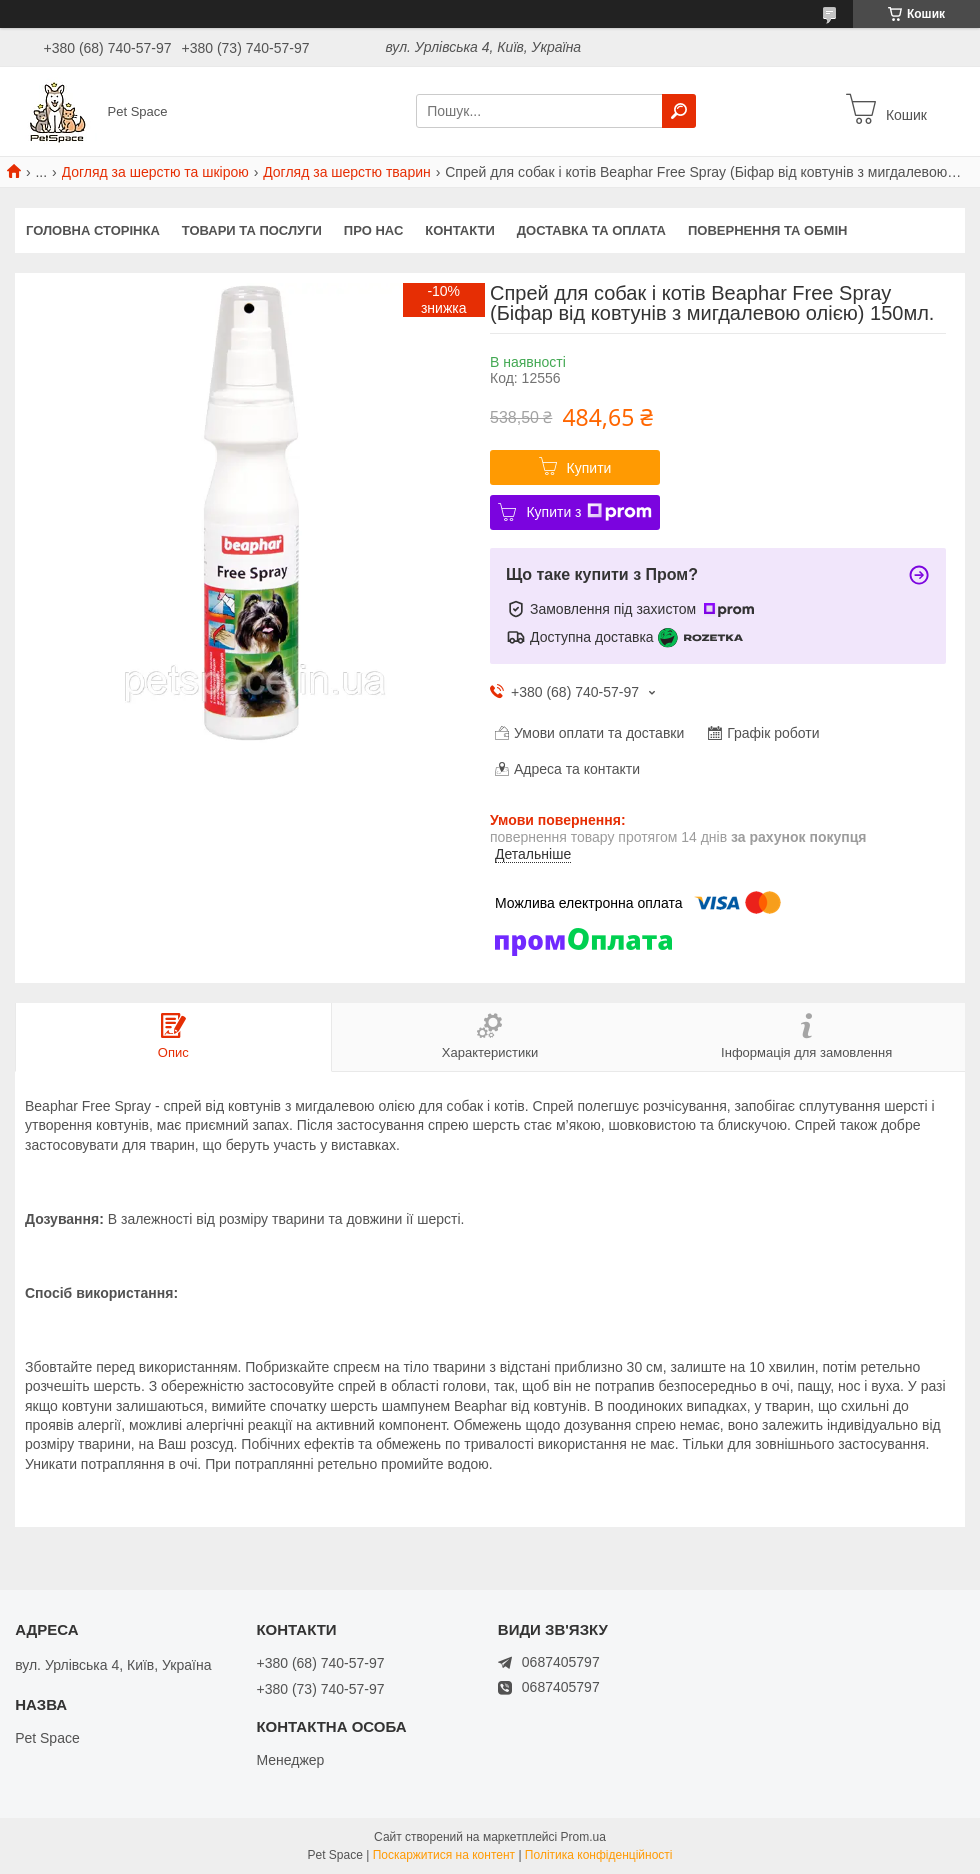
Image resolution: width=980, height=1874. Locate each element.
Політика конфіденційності (599, 1855)
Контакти (460, 230)
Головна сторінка (93, 230)
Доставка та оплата (591, 230)
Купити (589, 468)
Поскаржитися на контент (444, 1855)
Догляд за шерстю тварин (347, 172)
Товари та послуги (252, 230)
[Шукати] (679, 111)
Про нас (373, 230)
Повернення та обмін (767, 230)
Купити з (588, 512)
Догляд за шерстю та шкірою (155, 172)
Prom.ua (583, 1837)
